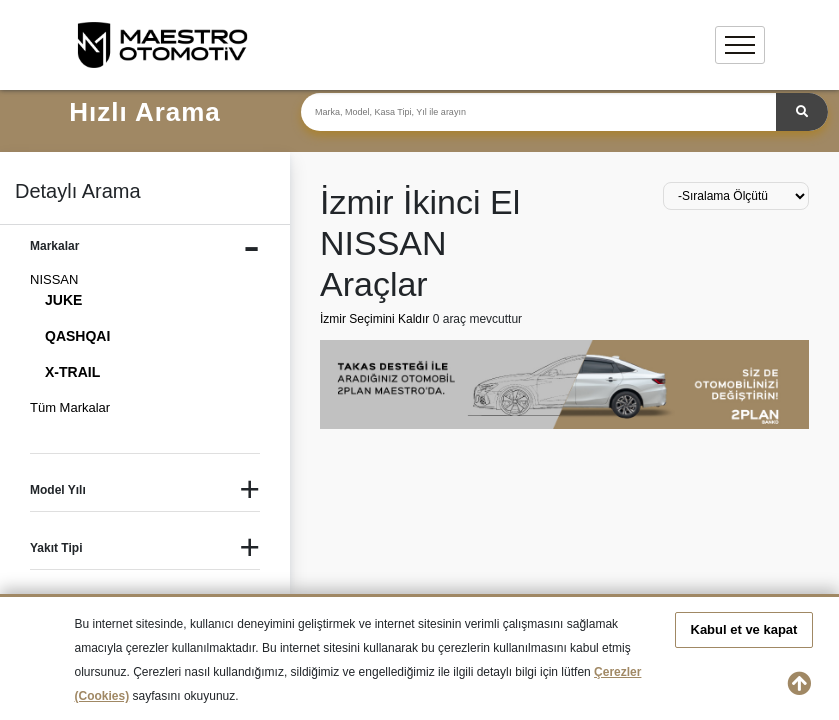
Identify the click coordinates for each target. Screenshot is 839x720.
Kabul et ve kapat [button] (744, 629)
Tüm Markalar (70, 407)
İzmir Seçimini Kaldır (376, 319)
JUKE (63, 300)
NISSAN (54, 279)
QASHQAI (77, 336)
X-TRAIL (72, 372)
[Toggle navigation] (740, 45)
